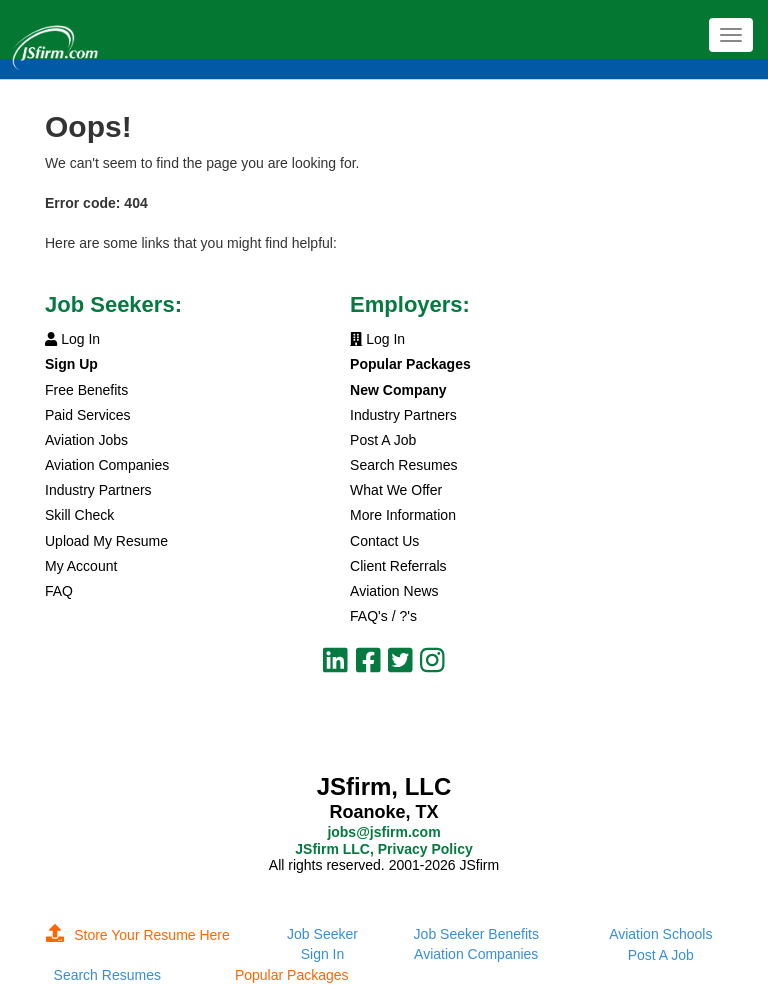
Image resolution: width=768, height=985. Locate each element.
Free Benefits (86, 390)
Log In (72, 339)
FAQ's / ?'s (383, 616)
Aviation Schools (660, 934)
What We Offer (396, 490)
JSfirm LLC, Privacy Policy (383, 849)
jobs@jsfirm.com (383, 832)
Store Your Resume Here (138, 935)
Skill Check (79, 515)
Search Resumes (403, 465)
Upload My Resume (106, 541)
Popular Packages (292, 975)
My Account (81, 566)
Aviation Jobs (86, 440)
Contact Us (384, 541)
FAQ (59, 591)
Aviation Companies (107, 465)
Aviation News (394, 591)
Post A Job (383, 440)
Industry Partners (98, 490)
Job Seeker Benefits (476, 934)
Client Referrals (398, 566)
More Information (403, 515)
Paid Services (88, 415)
